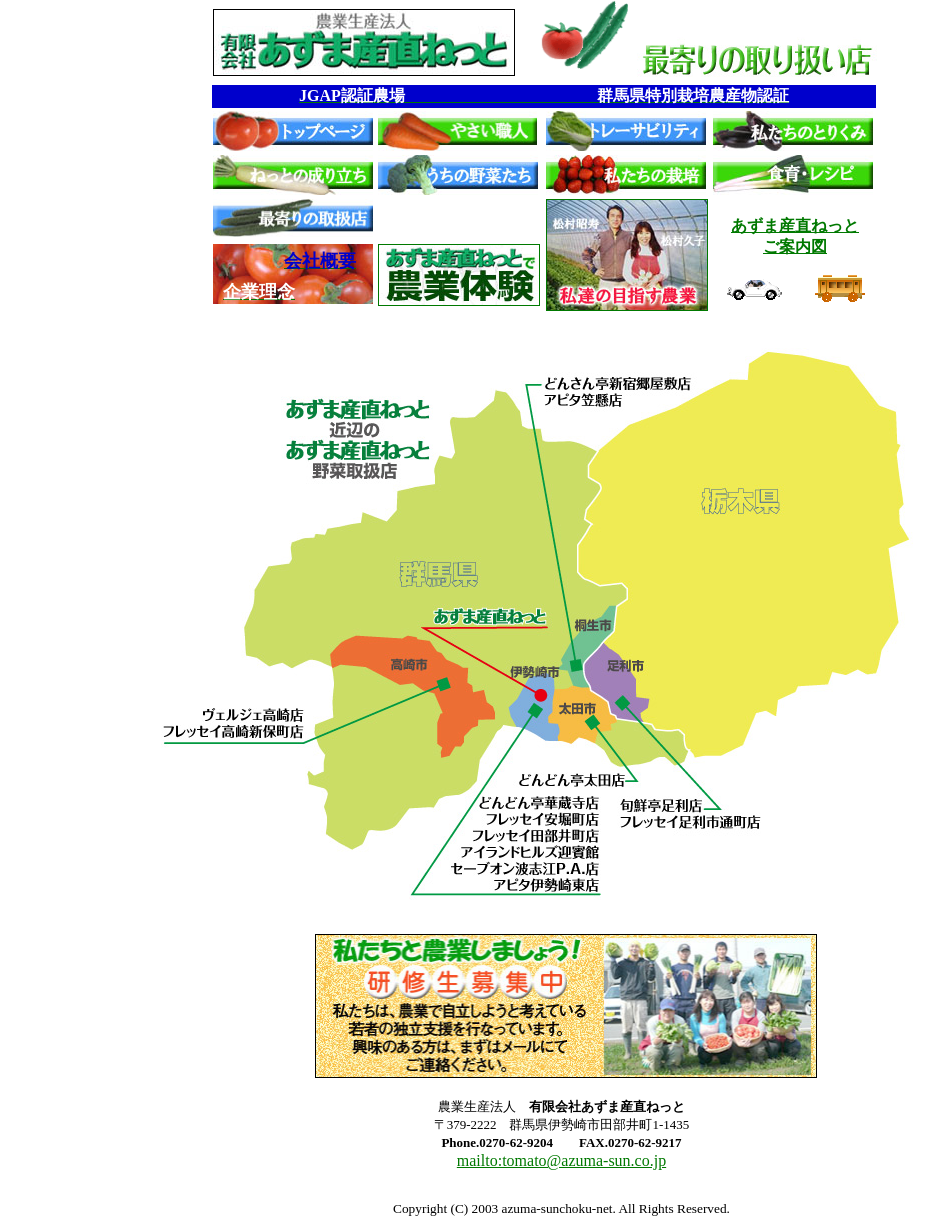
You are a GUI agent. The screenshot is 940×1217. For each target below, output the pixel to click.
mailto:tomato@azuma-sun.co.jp (561, 1160)
